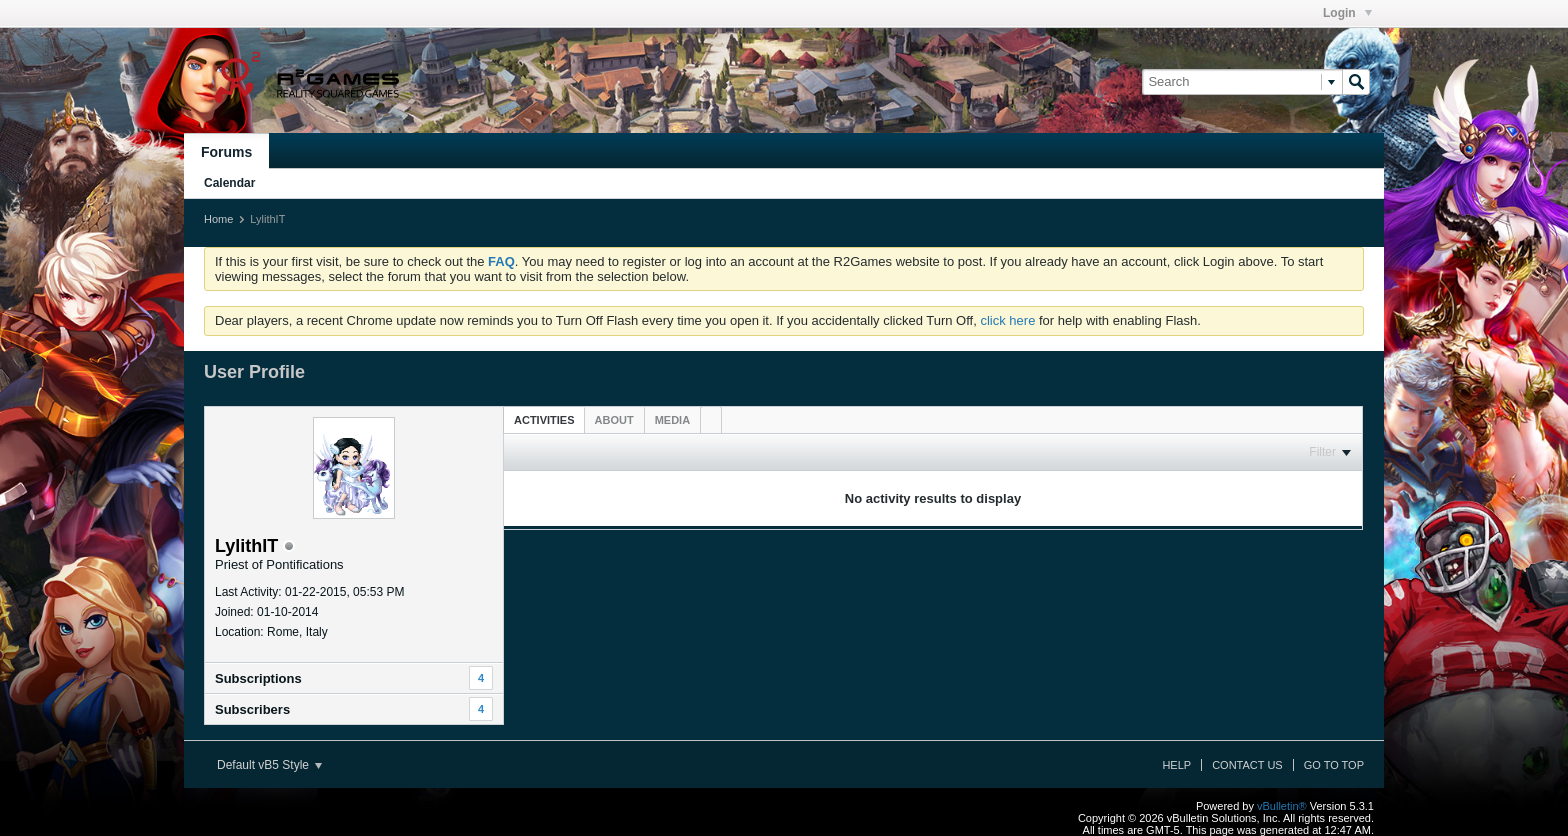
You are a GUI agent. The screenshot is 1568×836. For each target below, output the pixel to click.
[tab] (544, 419)
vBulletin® (1282, 806)
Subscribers (252, 709)
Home (218, 219)
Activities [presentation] (544, 420)
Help (1176, 765)
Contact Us (1247, 765)
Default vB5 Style (269, 765)
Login (1347, 13)
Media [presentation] (672, 420)
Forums (226, 152)
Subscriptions (258, 678)
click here (1007, 320)
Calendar (229, 183)
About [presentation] (614, 420)
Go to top (1334, 765)
